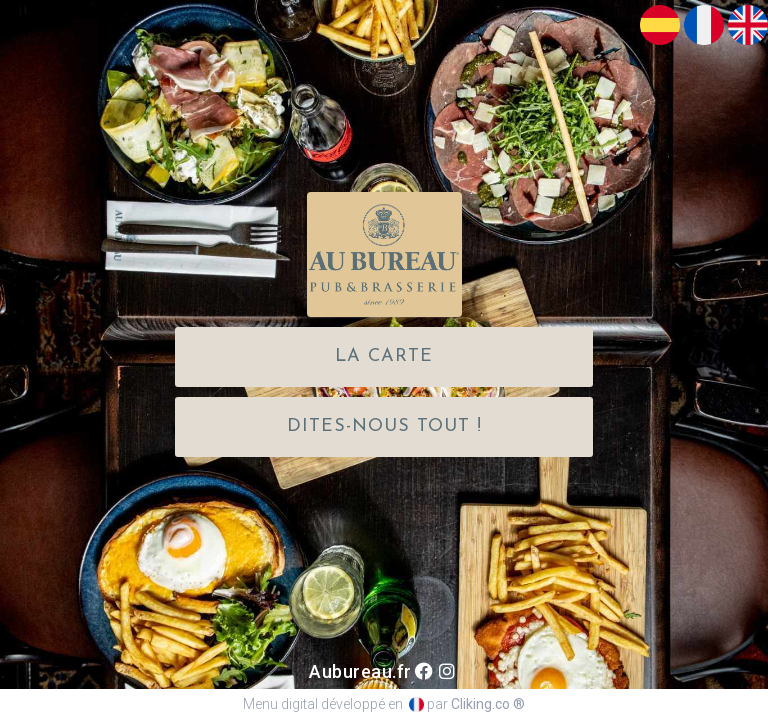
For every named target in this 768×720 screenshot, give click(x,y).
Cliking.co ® (488, 704)
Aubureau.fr (360, 671)
